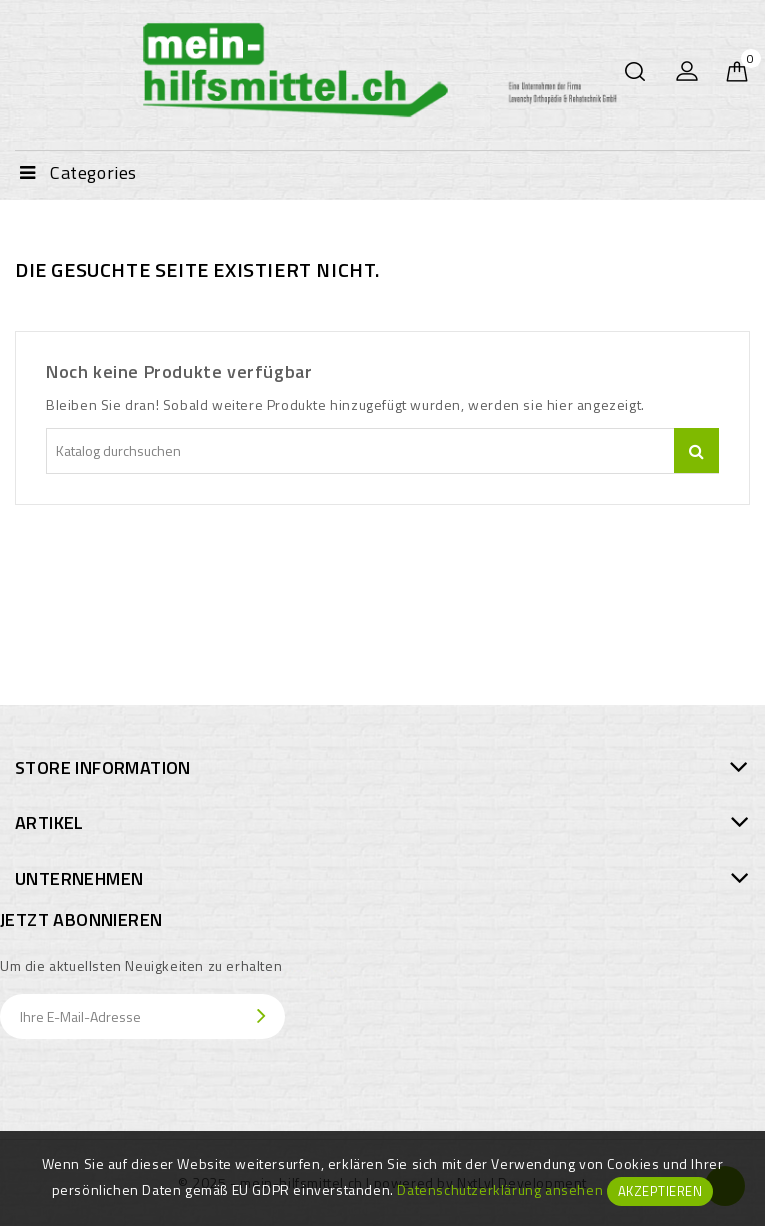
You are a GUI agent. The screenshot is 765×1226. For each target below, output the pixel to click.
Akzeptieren (660, 1191)
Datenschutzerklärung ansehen (500, 1189)
